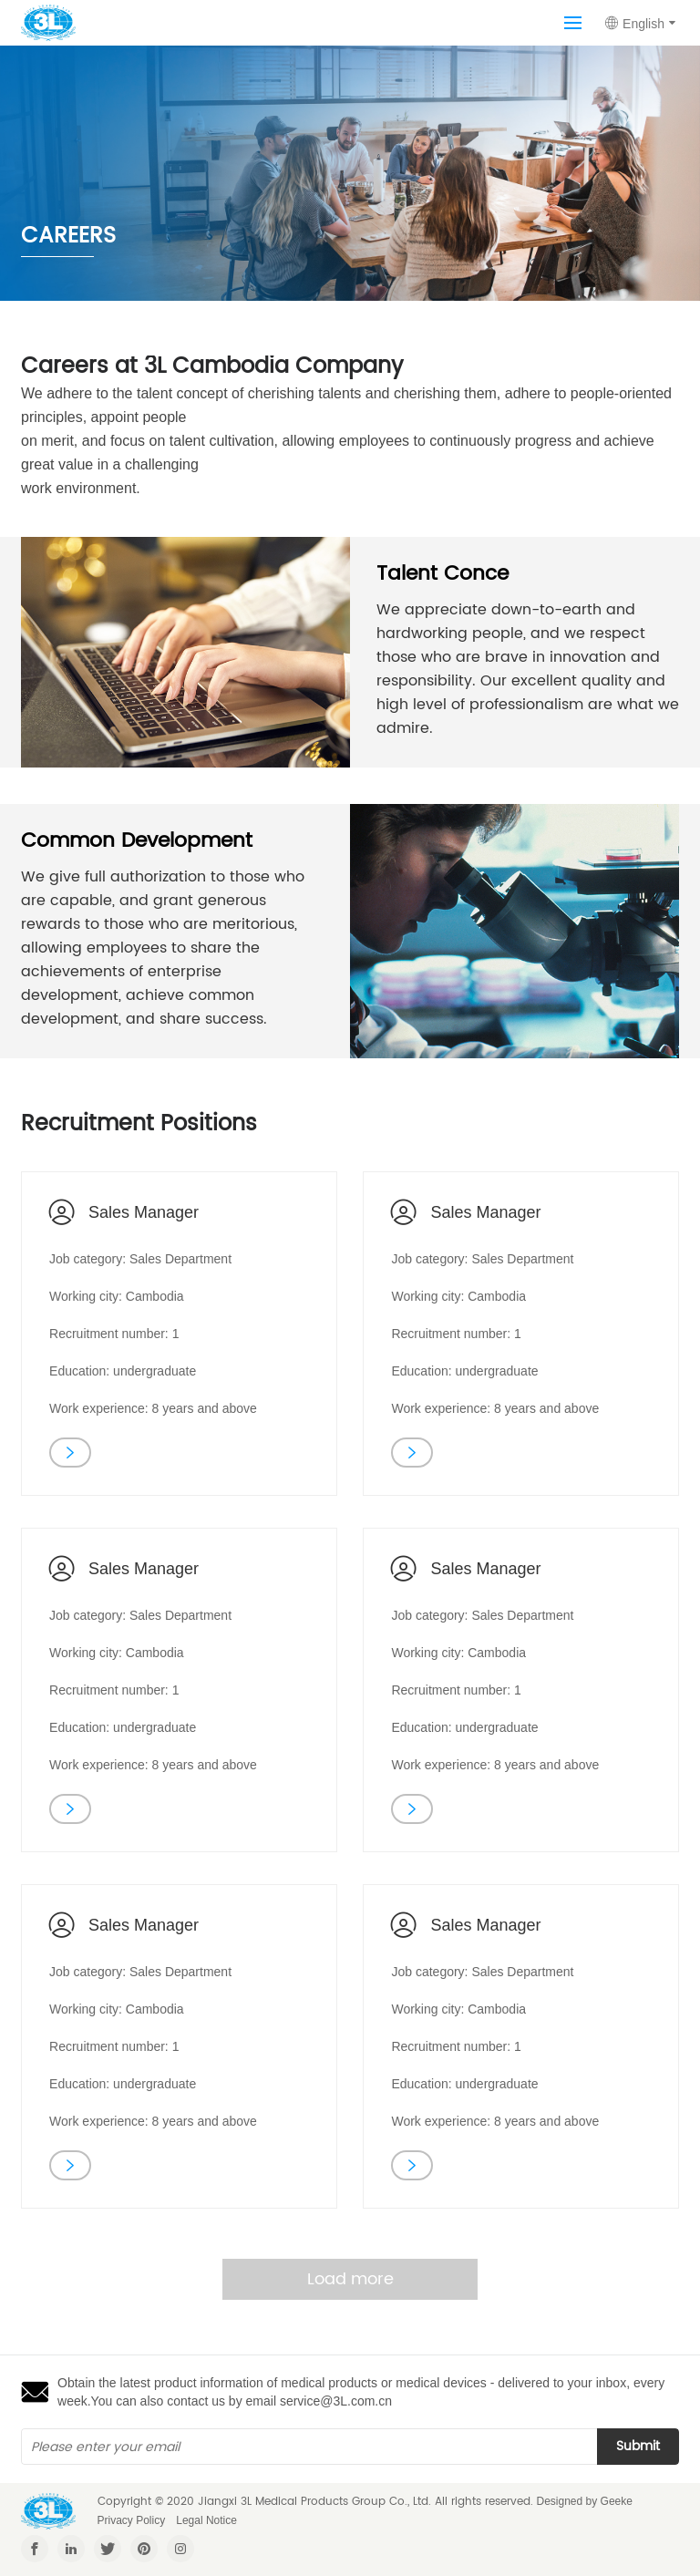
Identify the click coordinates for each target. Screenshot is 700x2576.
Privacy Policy (132, 2520)
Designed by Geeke (585, 2501)
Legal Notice (206, 2520)
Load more (350, 2279)
